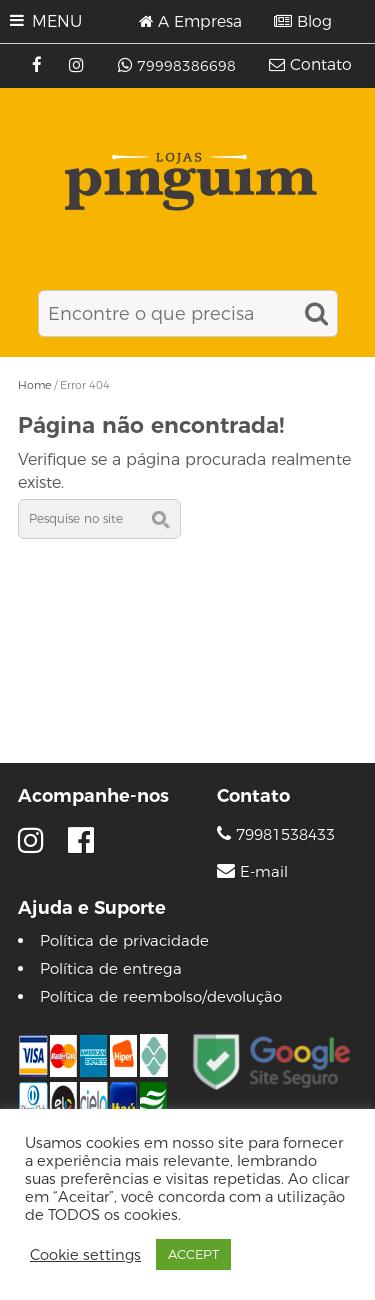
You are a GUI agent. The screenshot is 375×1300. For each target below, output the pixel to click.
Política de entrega (111, 968)
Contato (321, 65)
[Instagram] (78, 66)
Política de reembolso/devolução (161, 996)
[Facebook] (39, 66)
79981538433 (276, 834)
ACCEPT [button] (193, 1254)
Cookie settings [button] (85, 1255)
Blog (314, 22)
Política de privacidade (124, 940)
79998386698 (186, 66)
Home (34, 385)
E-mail (264, 872)
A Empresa (200, 22)
